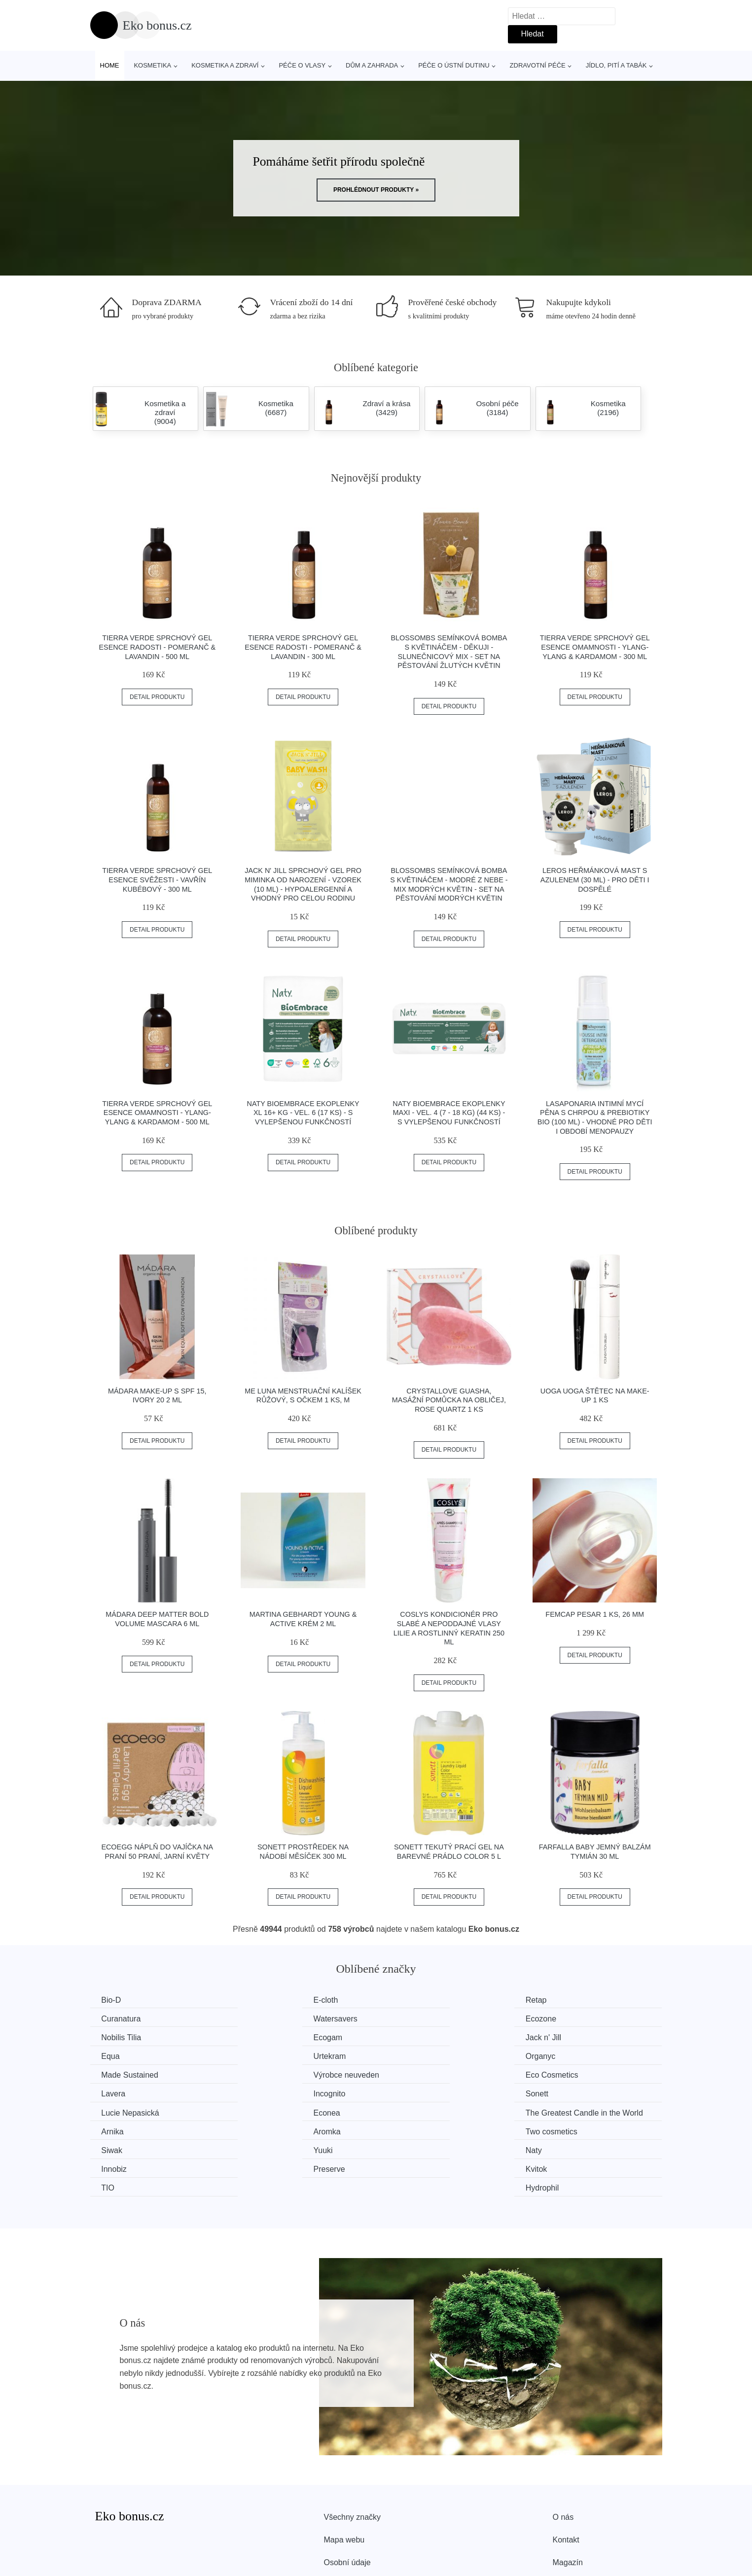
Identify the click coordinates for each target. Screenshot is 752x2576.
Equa (258, 2037)
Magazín (568, 2504)
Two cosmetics (569, 2093)
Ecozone (264, 2018)
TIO (402, 2129)
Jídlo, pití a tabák (616, 65)
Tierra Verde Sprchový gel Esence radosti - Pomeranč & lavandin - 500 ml (157, 647)
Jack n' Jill (120, 2037)
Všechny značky (352, 2458)
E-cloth (261, 2000)
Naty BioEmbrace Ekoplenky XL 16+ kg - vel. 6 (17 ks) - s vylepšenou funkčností (303, 1113)
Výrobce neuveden (282, 2055)
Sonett (260, 2074)
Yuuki (258, 2111)
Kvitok (260, 2129)
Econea (556, 2074)
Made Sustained (131, 2055)
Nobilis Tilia (416, 2018)
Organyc (558, 2037)
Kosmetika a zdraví (224, 65)
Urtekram (412, 2037)
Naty (404, 2111)
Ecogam (557, 2018)
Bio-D (112, 2000)
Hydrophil (559, 2129)
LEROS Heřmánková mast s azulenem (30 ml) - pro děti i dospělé (594, 880)
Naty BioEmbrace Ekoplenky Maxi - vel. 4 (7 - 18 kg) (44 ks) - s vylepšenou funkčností (449, 1113)
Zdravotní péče (538, 65)
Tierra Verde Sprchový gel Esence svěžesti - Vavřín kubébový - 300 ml (157, 880)
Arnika (260, 2093)
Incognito (119, 2074)
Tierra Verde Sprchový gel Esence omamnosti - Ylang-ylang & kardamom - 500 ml (157, 1113)
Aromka (409, 2093)
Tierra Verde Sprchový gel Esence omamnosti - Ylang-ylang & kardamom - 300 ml (595, 647)
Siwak (113, 2111)
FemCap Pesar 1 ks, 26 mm (594, 1614)
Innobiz (556, 2111)
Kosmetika (152, 65)
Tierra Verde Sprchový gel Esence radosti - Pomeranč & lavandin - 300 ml (303, 647)
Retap (406, 2000)
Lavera (555, 2055)
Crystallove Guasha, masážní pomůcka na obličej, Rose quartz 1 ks (449, 1400)
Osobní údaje (347, 2504)
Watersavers (124, 2018)
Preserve (118, 2129)
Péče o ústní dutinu (453, 65)
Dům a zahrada (372, 65)
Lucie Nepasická (425, 2074)
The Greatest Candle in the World (161, 2093)
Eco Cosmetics (422, 2055)
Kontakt (566, 2481)
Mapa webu (344, 2481)
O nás (563, 2458)
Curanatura (562, 2000)
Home (109, 65)
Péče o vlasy (302, 65)
